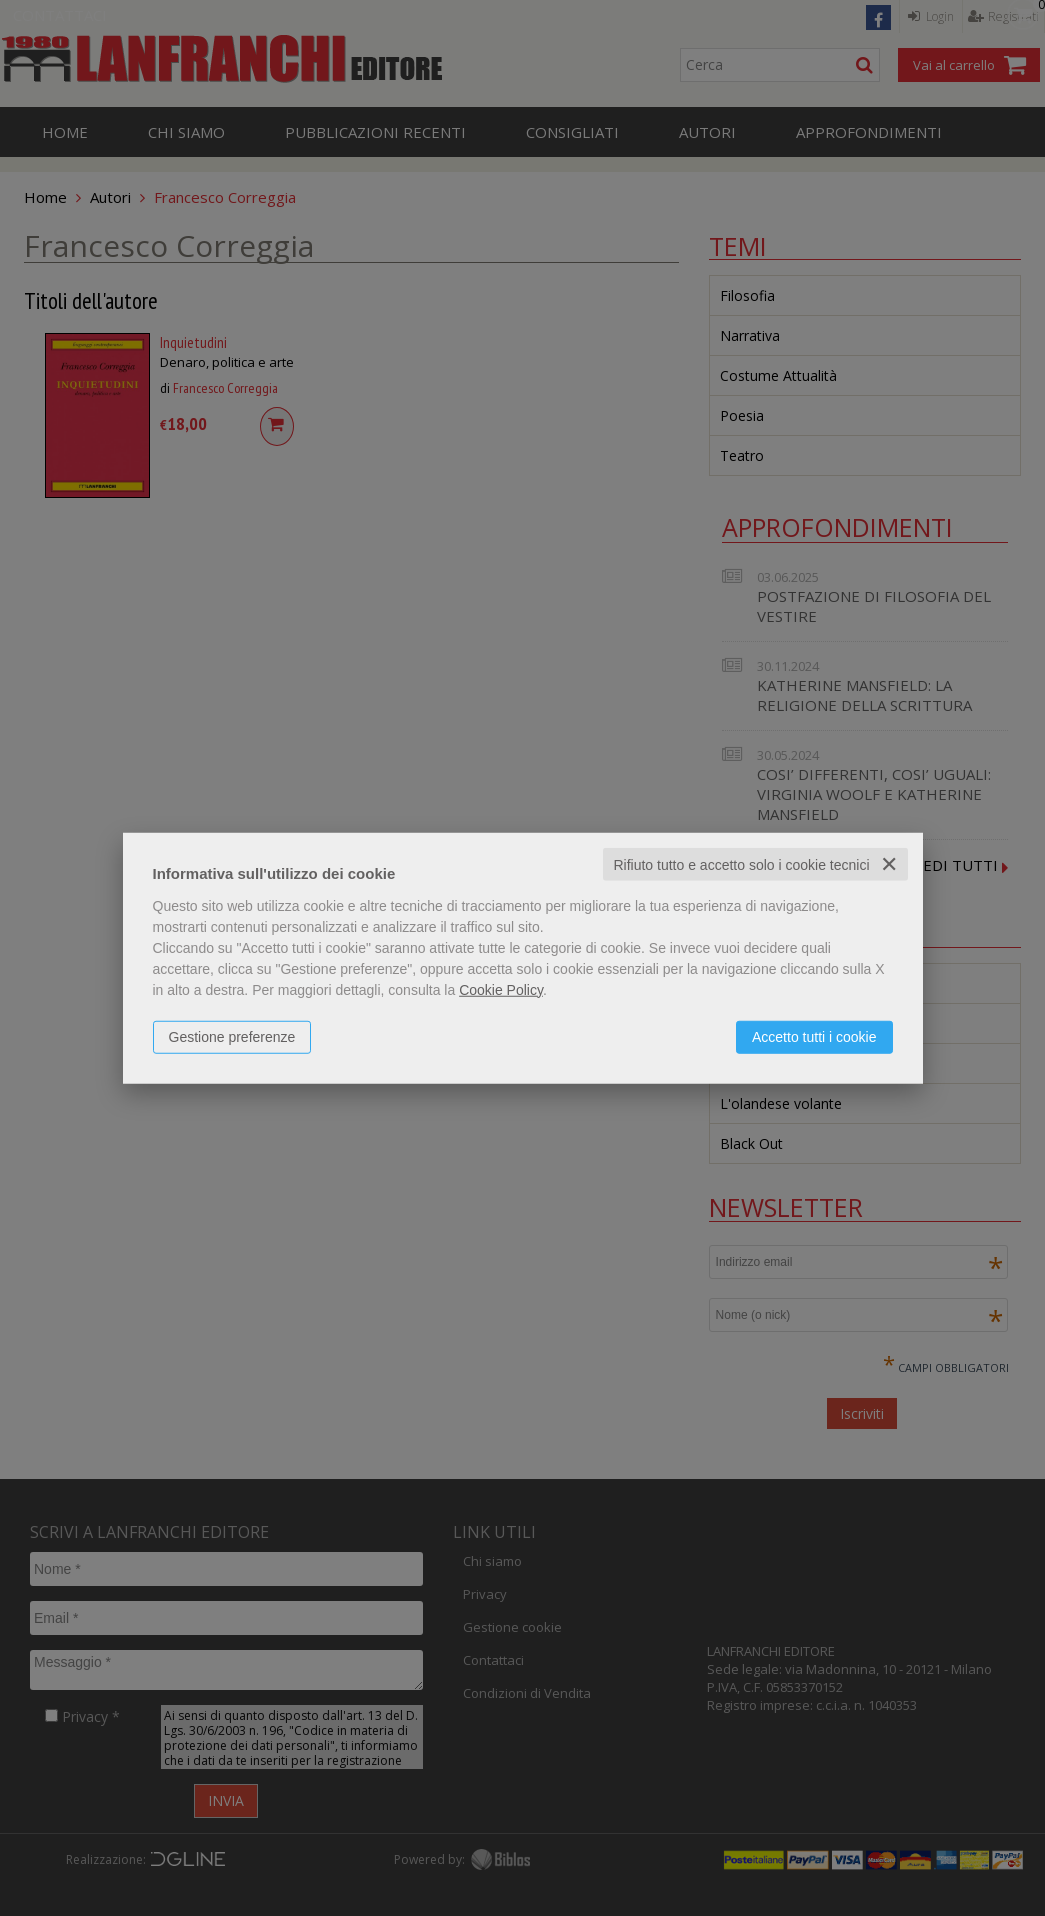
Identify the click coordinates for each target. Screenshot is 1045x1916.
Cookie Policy (501, 989)
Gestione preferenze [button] (232, 1036)
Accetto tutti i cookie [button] (814, 1036)
